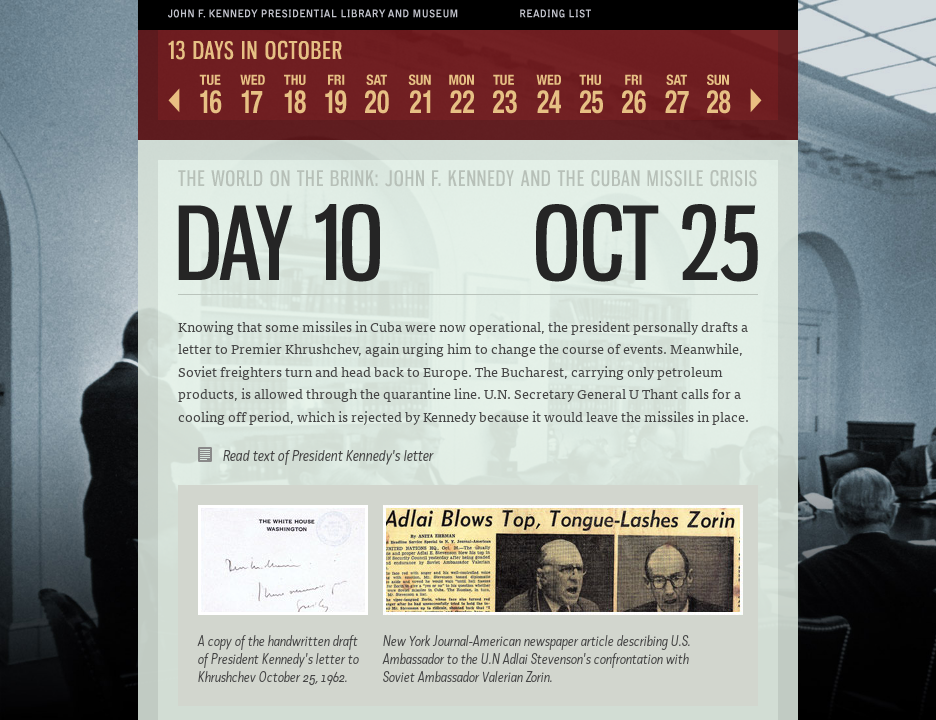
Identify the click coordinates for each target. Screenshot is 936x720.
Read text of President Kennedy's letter (328, 455)
